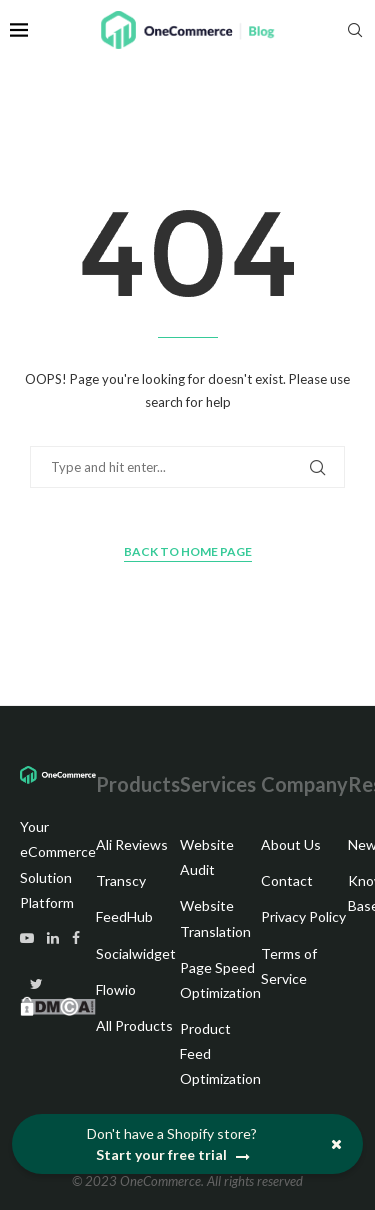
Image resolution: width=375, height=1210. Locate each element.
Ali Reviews (132, 844)
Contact (287, 880)
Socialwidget (136, 953)
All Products (134, 1025)
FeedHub (124, 916)
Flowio (116, 989)
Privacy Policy (303, 916)
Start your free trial (174, 1155)
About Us (291, 844)
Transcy (121, 880)
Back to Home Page (188, 551)
